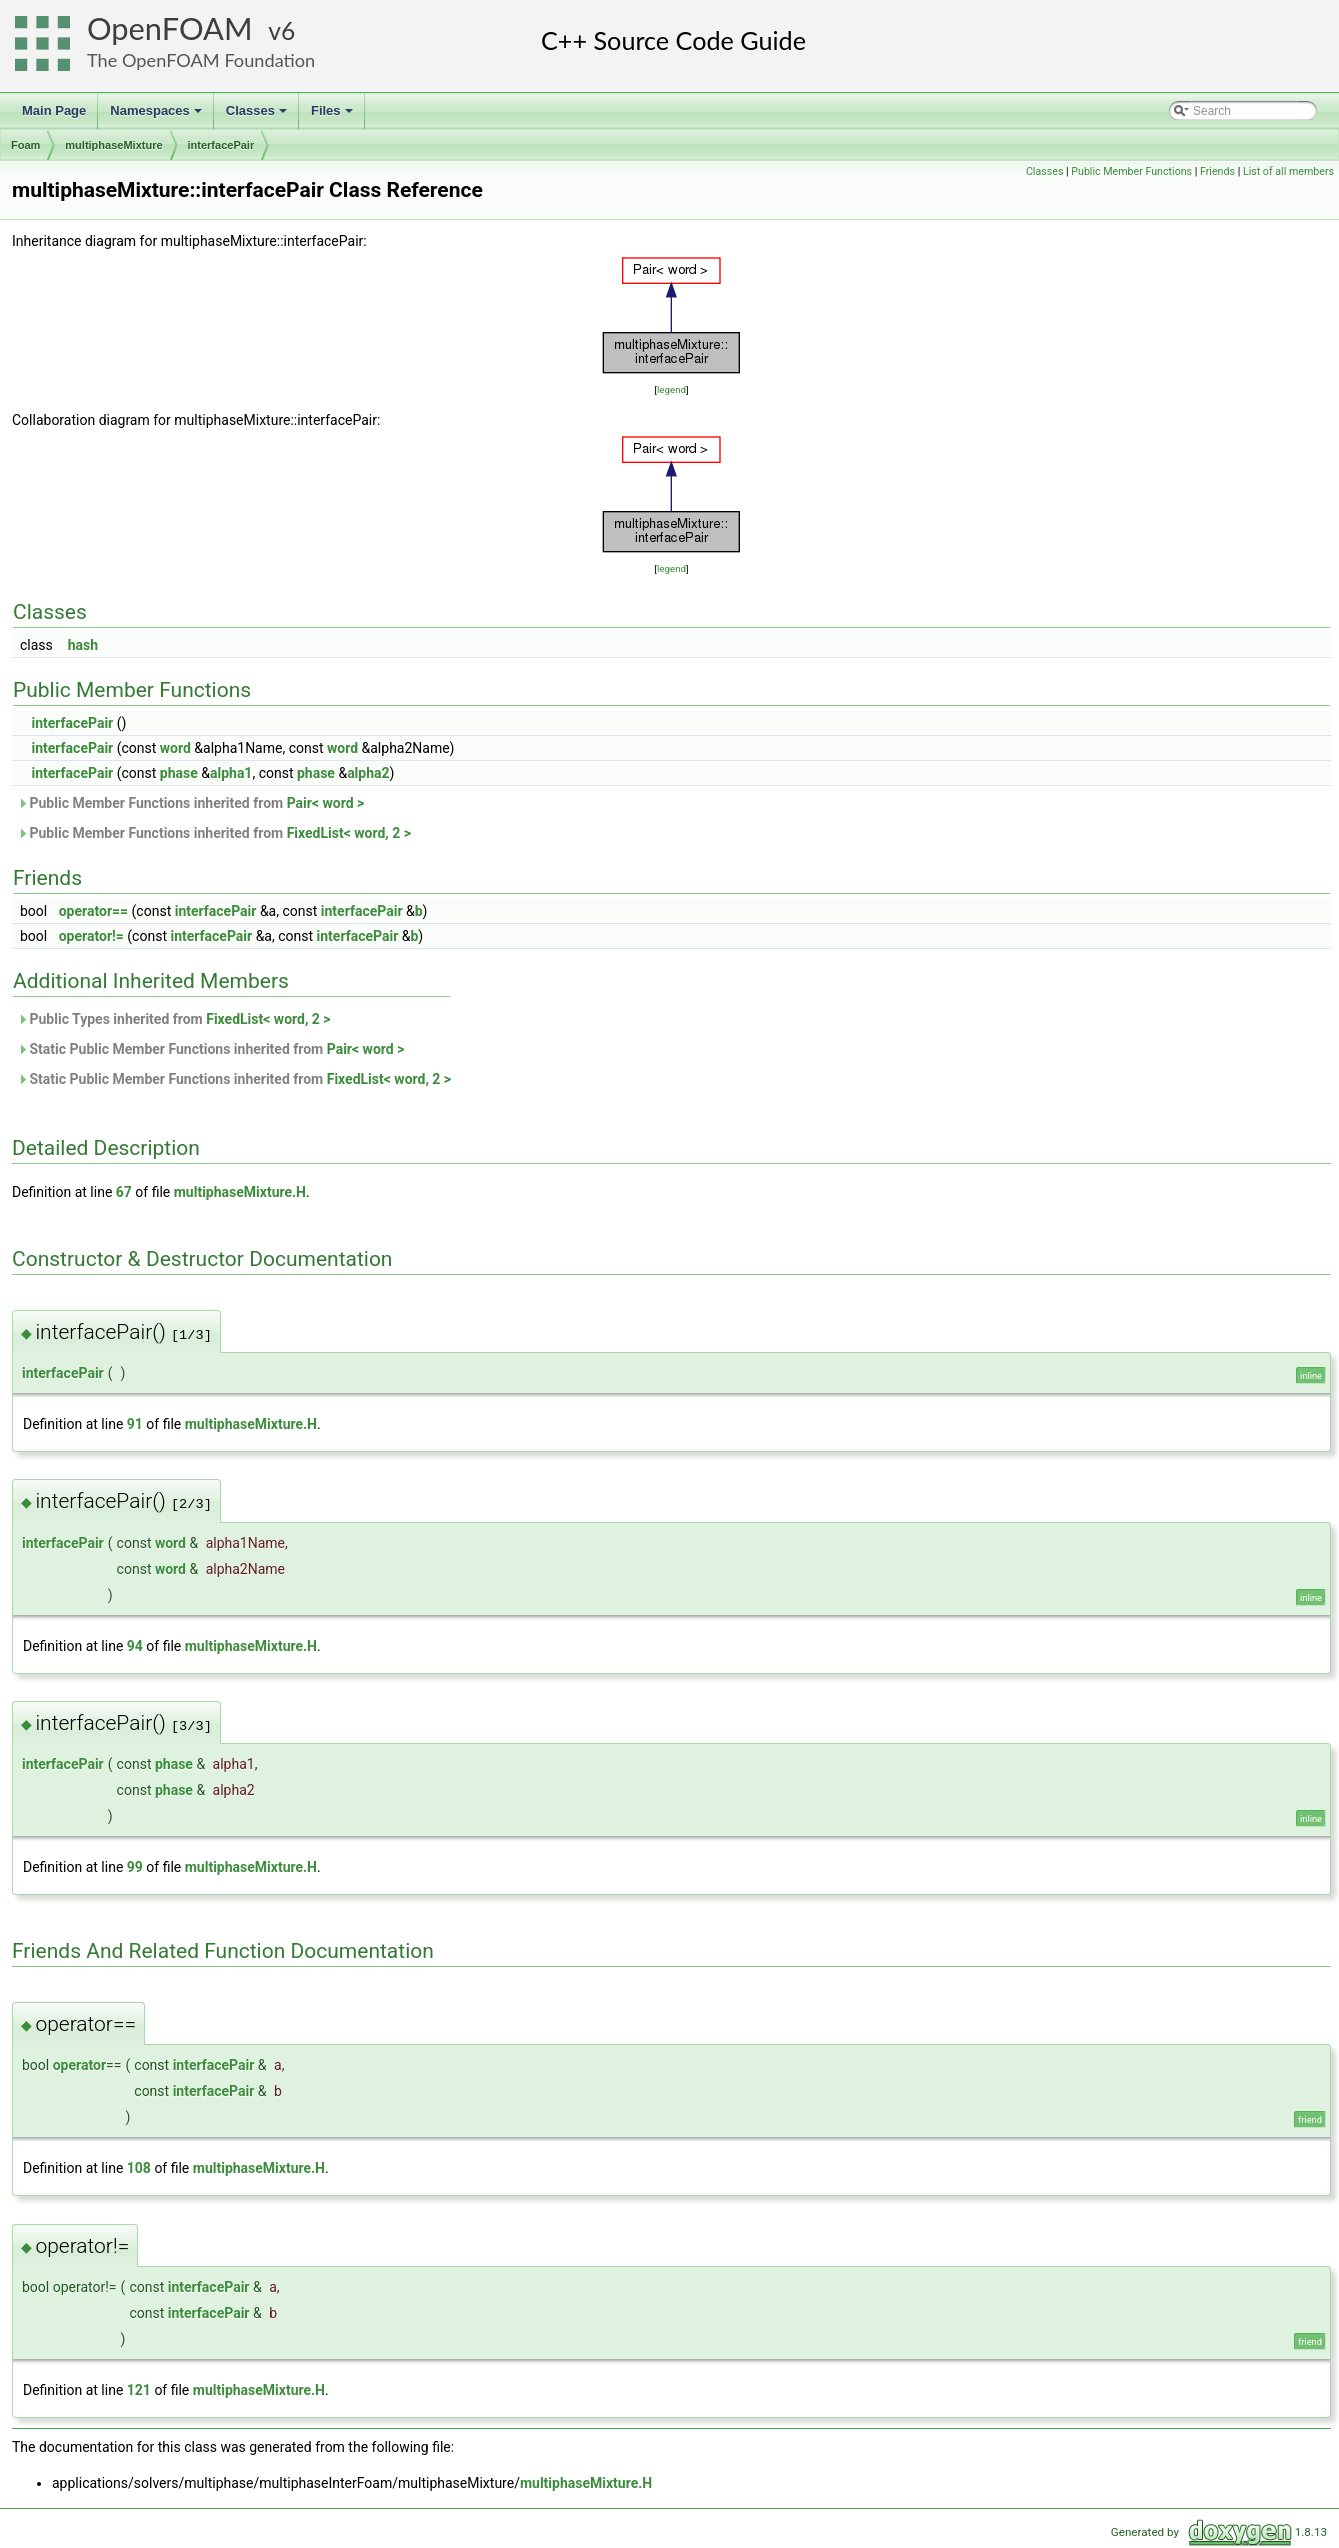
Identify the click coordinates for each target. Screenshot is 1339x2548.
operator (79, 2065)
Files (333, 116)
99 (135, 1867)
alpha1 (231, 773)
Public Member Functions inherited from (190, 803)
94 (135, 1646)
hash (83, 645)
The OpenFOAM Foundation (201, 60)
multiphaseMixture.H (240, 1192)
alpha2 (368, 773)
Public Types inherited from (174, 1019)
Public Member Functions (1131, 171)
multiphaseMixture (113, 145)
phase (179, 773)
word (175, 748)
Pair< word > (326, 803)
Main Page (54, 110)
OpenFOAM (170, 28)
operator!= (91, 936)
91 (135, 1424)
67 (124, 1192)
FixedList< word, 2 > (349, 833)
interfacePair (221, 145)
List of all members (1288, 171)
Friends (1217, 171)
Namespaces (157, 116)
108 (139, 2168)
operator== (93, 911)
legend (671, 389)
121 (139, 2390)
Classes (258, 116)
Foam (25, 145)
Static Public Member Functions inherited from (210, 1049)
